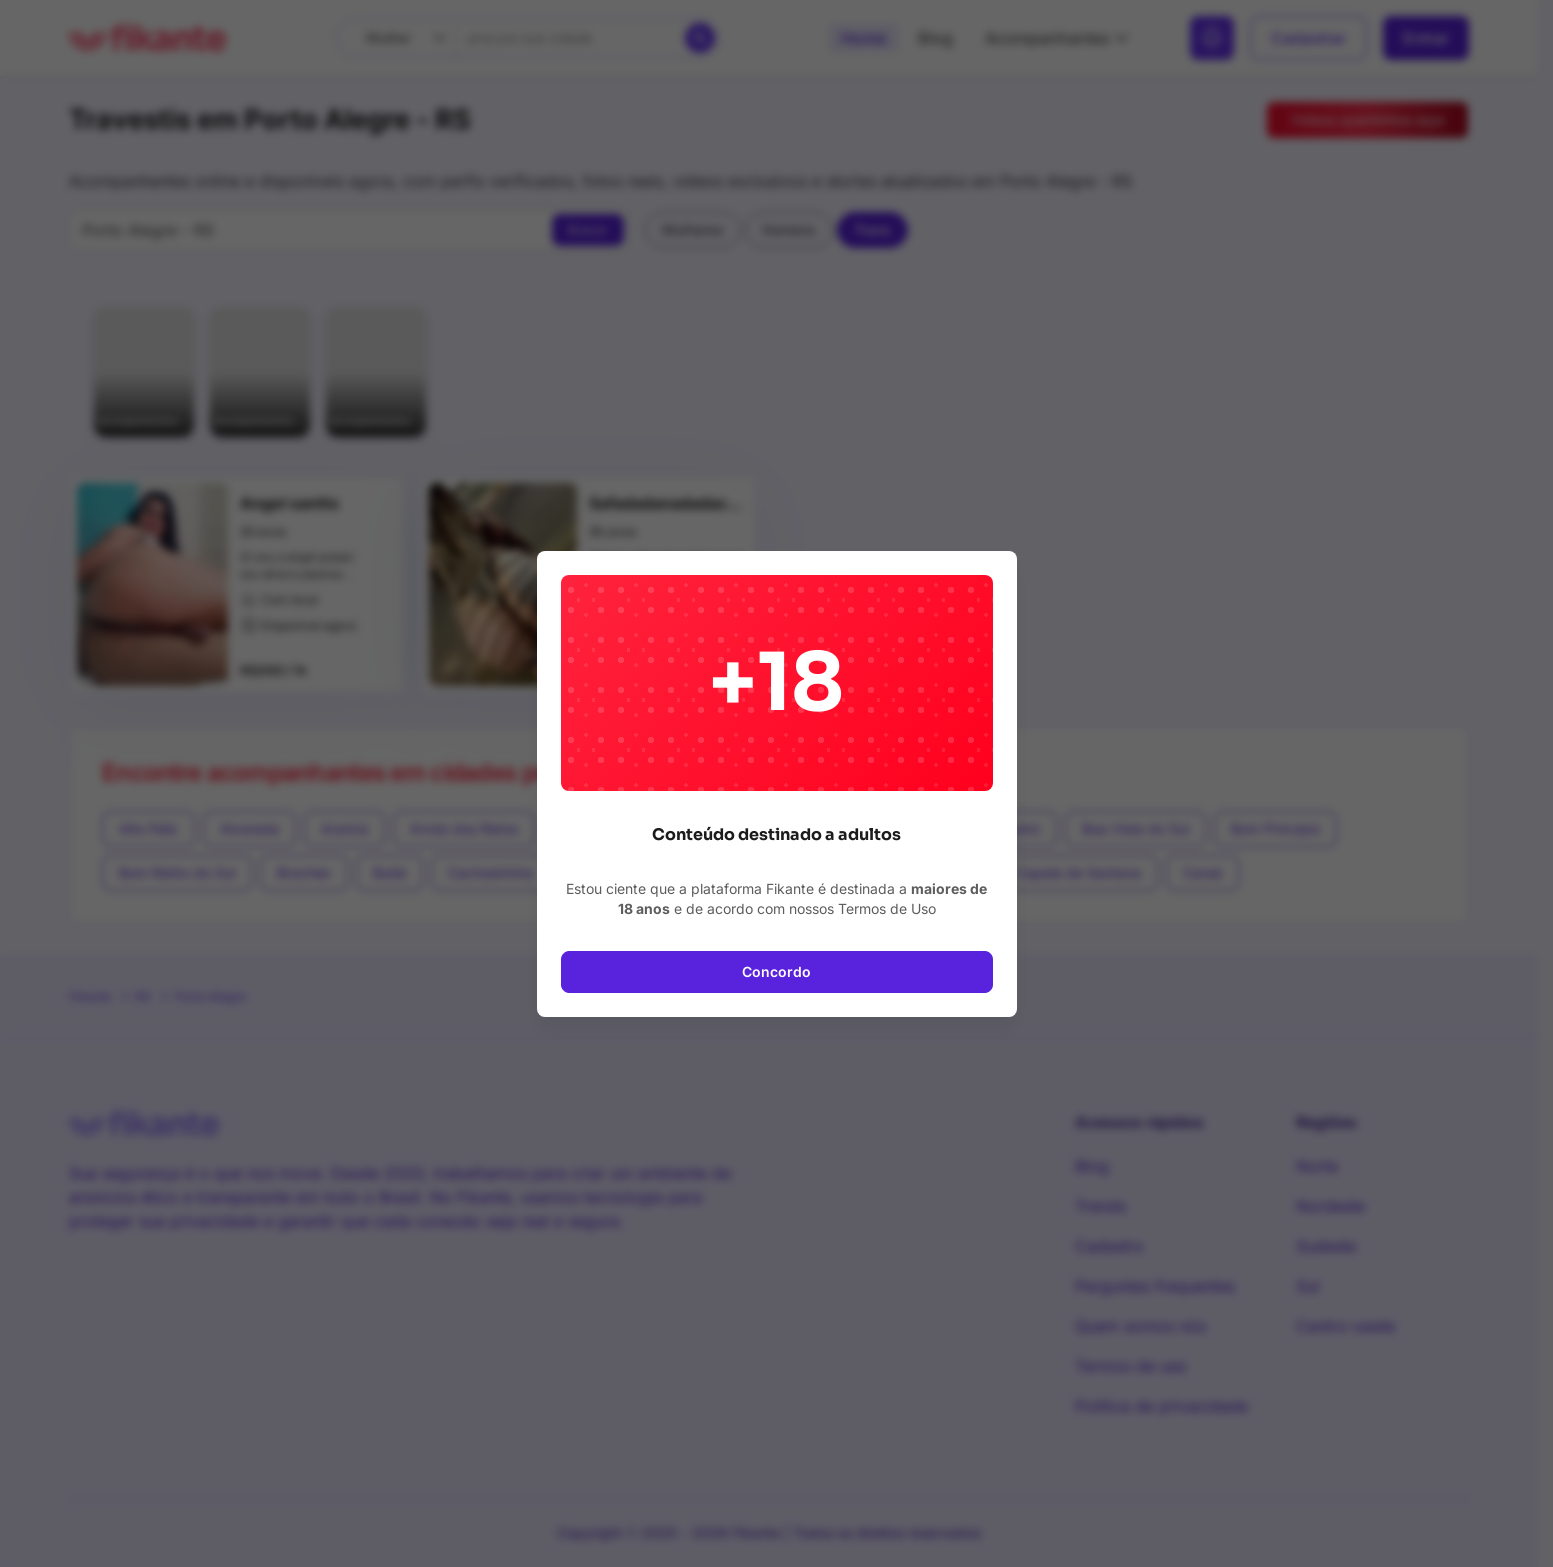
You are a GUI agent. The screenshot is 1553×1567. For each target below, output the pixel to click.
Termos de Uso (887, 908)
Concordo (776, 971)
